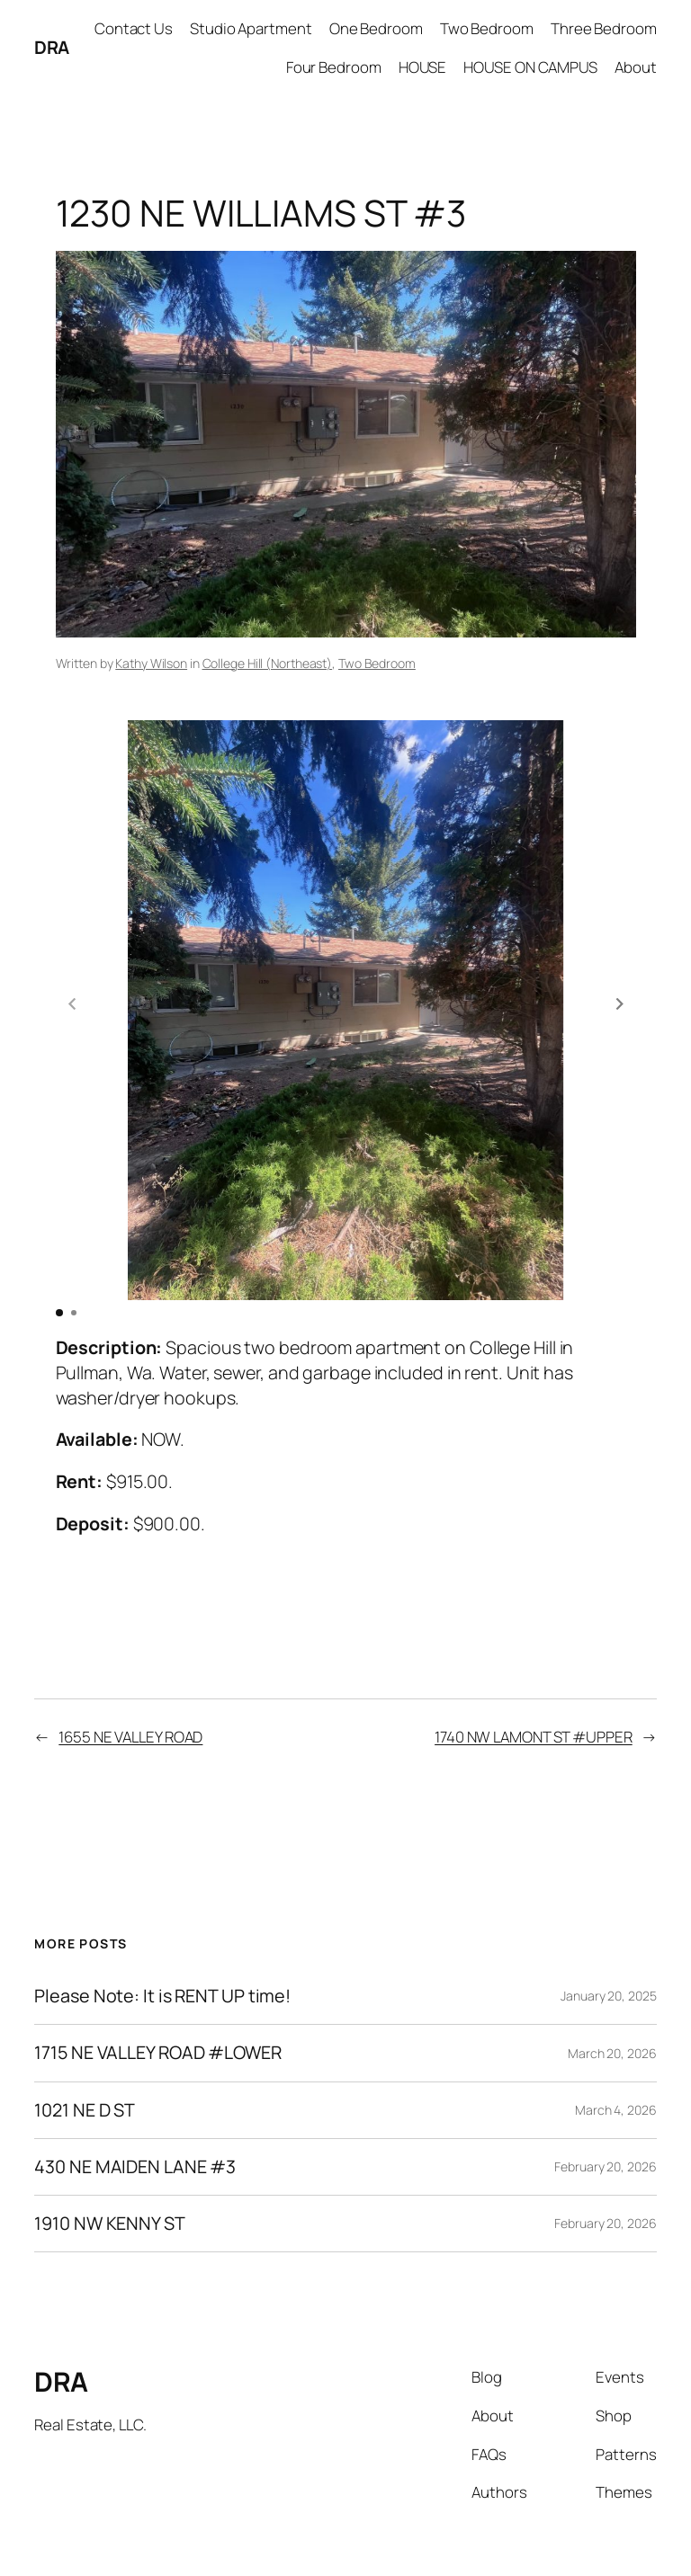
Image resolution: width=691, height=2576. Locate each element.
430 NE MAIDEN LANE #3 (135, 2105)
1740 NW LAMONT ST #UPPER (534, 1674)
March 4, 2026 (616, 2047)
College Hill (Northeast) (267, 663)
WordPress (627, 2532)
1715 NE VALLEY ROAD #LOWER (157, 1991)
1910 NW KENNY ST (109, 2161)
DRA (51, 47)
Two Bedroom (377, 663)
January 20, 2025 (608, 1933)
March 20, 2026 (612, 1991)
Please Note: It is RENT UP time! (162, 1934)
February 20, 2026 (605, 2104)
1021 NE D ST (84, 2048)
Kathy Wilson (151, 663)
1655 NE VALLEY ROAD (130, 1674)
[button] (620, 972)
